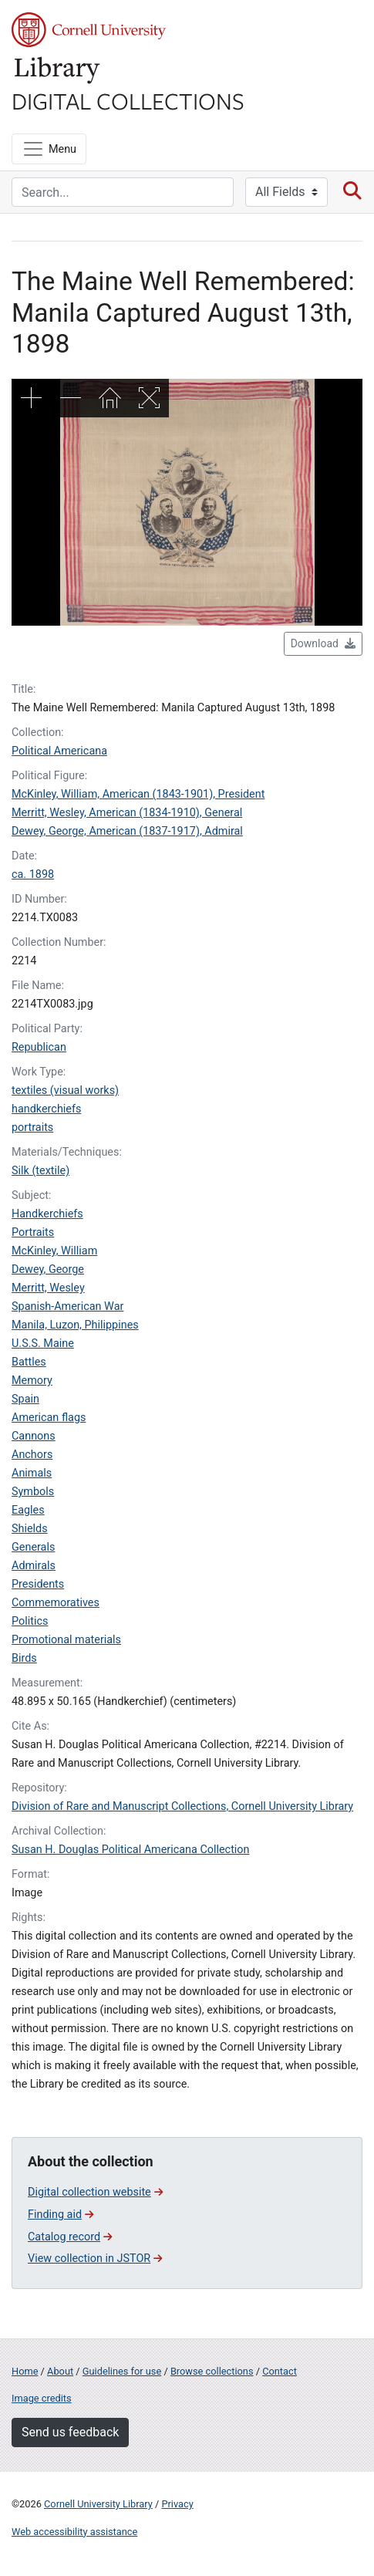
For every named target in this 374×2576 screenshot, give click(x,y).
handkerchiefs (46, 1109)
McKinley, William (54, 1251)
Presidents (38, 1584)
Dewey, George (48, 1269)
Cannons (34, 1436)
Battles (29, 1362)
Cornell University (89, 29)
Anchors (32, 1454)
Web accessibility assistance (74, 2531)
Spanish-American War (67, 1306)
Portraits (33, 1232)
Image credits (42, 2398)
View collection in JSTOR (95, 2258)
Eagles (28, 1510)
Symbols (33, 1491)
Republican (39, 1047)
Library (58, 70)
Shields (30, 1528)
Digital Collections (128, 100)
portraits (32, 1127)
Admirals (34, 1565)
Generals (33, 1547)
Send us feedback (70, 2432)
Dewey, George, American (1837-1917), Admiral (127, 831)
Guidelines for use (122, 2371)
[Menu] (49, 148)
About (60, 2371)
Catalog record (70, 2236)
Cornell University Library (98, 2504)
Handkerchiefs (47, 1213)
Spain (25, 1399)
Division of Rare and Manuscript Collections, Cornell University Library (182, 1806)
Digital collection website (95, 2192)
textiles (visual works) (65, 1090)
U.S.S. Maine (43, 1343)
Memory (32, 1380)
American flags (49, 1417)
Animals (32, 1473)
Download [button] (323, 643)
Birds (24, 1658)
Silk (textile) (40, 1170)
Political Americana (59, 751)
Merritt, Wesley (48, 1288)
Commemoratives (55, 1602)
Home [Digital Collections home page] (25, 2371)
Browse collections (212, 2371)
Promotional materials (66, 1639)
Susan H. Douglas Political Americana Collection (131, 1849)
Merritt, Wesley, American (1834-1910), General (127, 812)
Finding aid (60, 2214)
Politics (30, 1621)
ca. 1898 (33, 874)
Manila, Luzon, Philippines (75, 1325)
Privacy (177, 2504)
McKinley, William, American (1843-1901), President (138, 794)
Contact (279, 2371)
